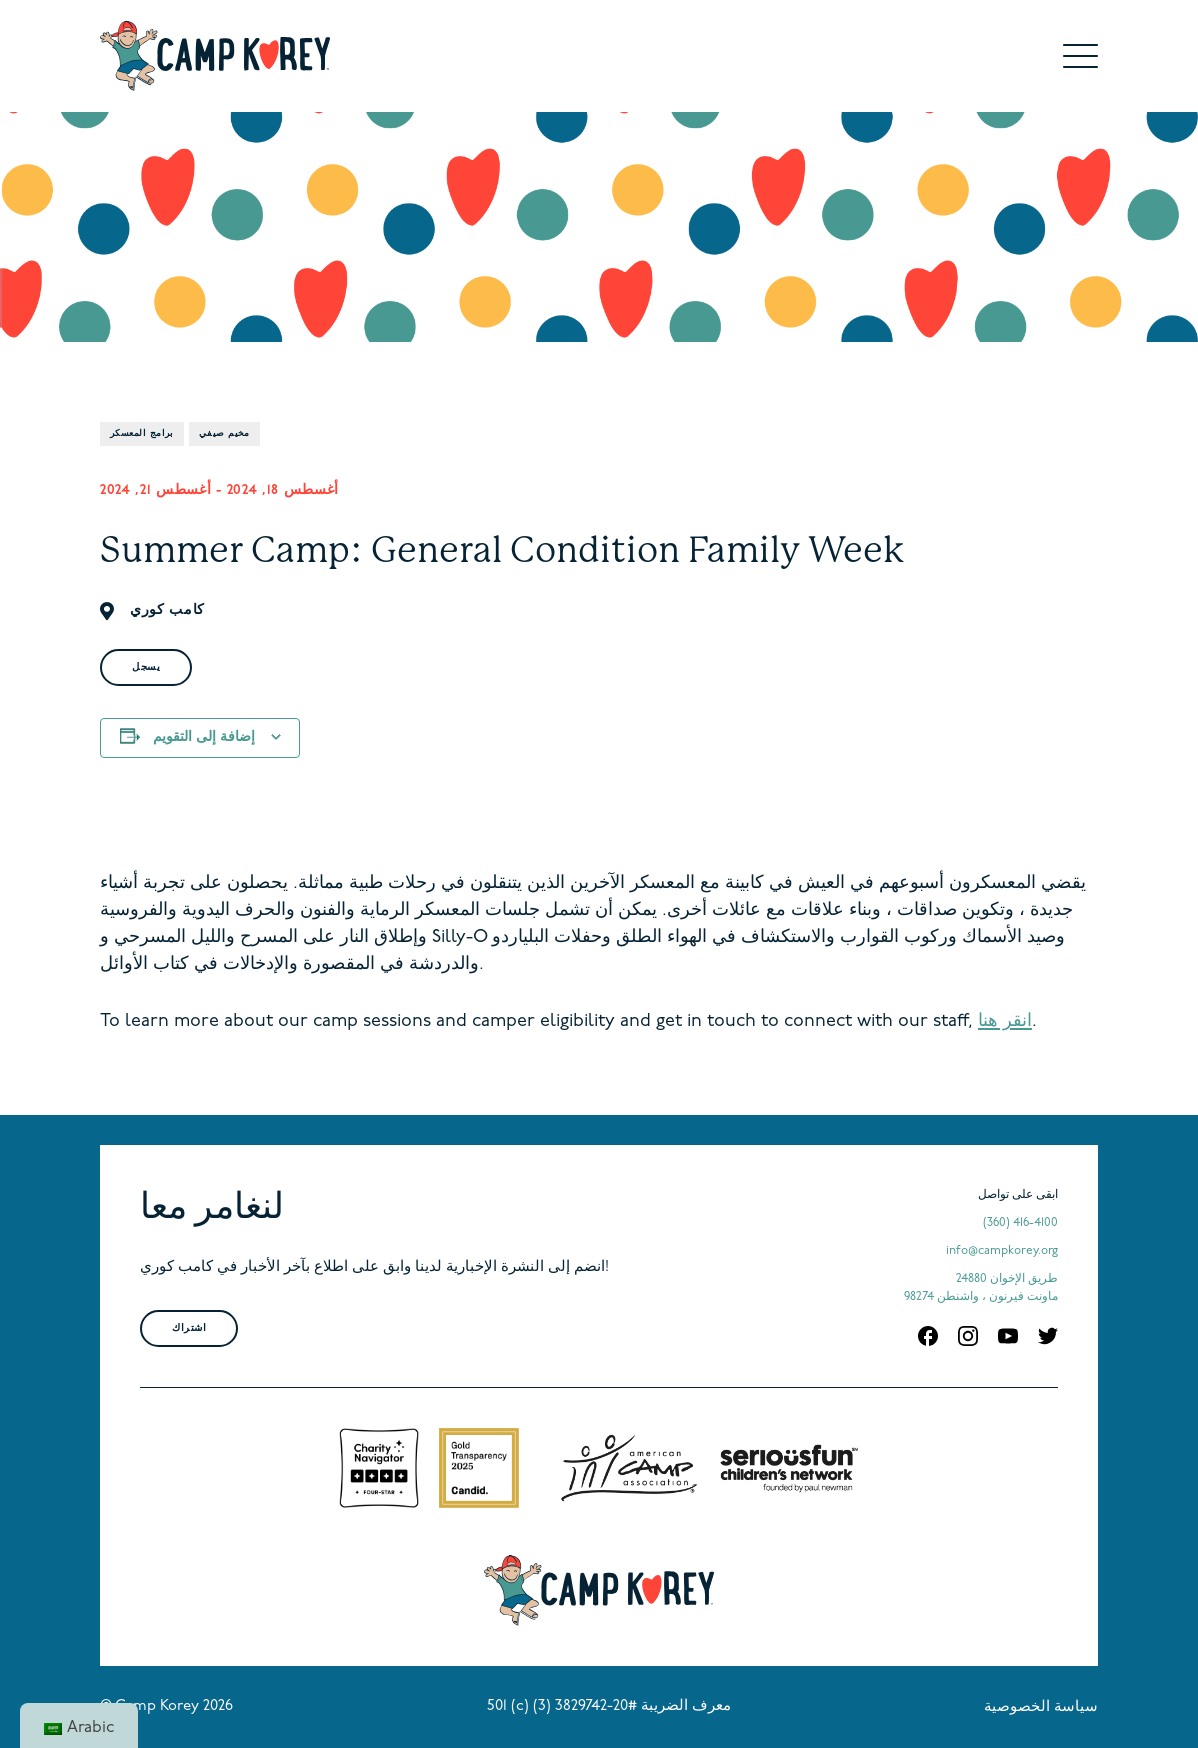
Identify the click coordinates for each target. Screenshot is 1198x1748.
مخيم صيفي (224, 433)
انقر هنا (1005, 1021)
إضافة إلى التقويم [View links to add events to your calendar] (204, 737)
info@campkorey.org (1002, 1251)
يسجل (146, 667)
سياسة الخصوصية (1041, 1707)
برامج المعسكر (142, 433)
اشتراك (189, 1328)
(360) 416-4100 (1020, 1223)
